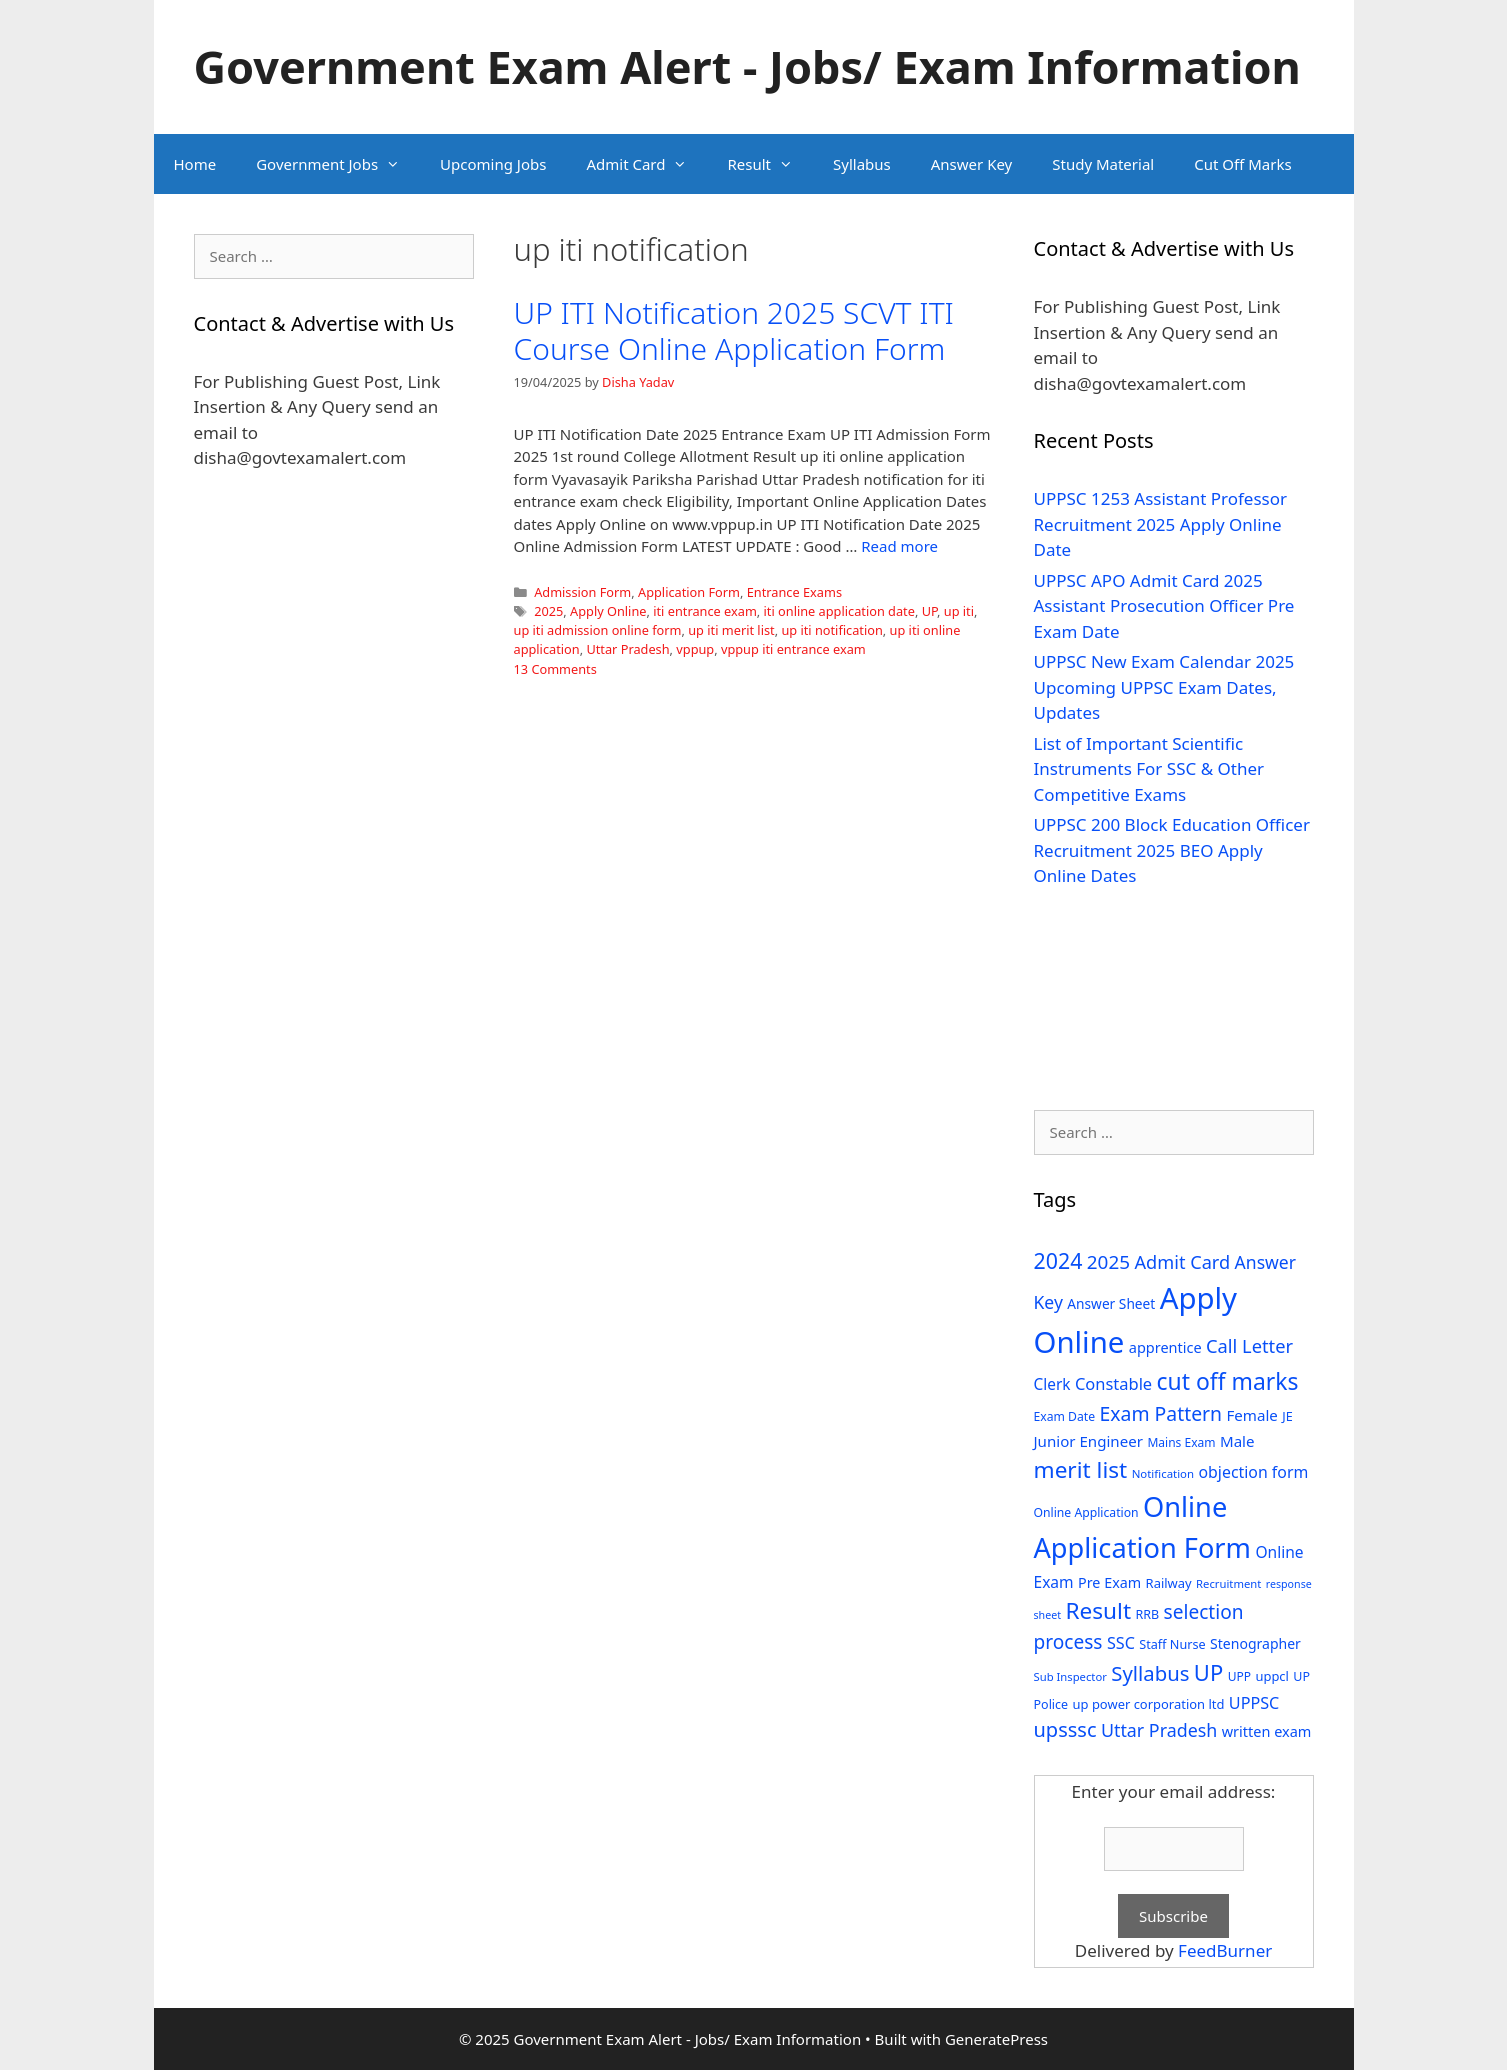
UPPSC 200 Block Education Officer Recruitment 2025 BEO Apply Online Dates (1172, 850)
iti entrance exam (705, 611)
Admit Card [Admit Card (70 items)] (1182, 1262)
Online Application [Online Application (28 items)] (1086, 1512)
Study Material (1103, 164)
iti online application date (839, 611)
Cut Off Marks (1242, 164)
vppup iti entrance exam (793, 649)
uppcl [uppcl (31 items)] (1272, 1676)
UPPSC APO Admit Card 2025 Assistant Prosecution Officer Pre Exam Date (1164, 606)
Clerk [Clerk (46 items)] (1052, 1384)
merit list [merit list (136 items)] (1081, 1469)
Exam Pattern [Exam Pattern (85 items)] (1161, 1413)
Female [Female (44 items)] (1252, 1415)
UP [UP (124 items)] (1208, 1672)
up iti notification (831, 630)
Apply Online (608, 611)
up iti (959, 611)
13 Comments (555, 669)
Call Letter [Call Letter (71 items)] (1249, 1345)
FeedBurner (1225, 1950)
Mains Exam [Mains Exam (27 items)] (1181, 1442)
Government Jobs (338, 164)
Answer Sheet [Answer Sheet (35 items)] (1111, 1303)
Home (195, 164)
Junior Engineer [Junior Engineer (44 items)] (1088, 1441)
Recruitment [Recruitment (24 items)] (1228, 1583)
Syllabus (862, 164)
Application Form (689, 592)
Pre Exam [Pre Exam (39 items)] (1109, 1582)
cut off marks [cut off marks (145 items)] (1228, 1381)
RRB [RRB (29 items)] (1147, 1614)
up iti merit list (731, 630)
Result (770, 164)
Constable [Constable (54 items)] (1113, 1383)
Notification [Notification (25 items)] (1163, 1473)
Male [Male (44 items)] (1237, 1441)
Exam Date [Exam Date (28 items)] (1065, 1416)
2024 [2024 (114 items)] (1058, 1260)
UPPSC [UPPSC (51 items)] (1254, 1703)
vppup (695, 649)
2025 (548, 611)
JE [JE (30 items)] (1287, 1416)
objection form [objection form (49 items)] (1254, 1472)
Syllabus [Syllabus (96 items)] (1150, 1673)
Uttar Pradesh (627, 649)
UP (929, 611)
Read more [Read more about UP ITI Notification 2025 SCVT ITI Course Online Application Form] (899, 546)
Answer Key (971, 164)
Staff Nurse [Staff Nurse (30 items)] (1172, 1644)
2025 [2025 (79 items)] (1108, 1262)
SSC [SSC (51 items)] (1121, 1643)
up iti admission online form (598, 630)
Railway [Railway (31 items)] (1169, 1583)
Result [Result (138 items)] (1098, 1610)
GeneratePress (996, 2039)
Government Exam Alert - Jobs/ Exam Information (747, 66)
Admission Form (582, 592)
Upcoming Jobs (493, 164)
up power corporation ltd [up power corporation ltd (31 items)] (1149, 1704)
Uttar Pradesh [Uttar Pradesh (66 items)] (1159, 1730)
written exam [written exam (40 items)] (1267, 1731)
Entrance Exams (794, 592)
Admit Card (646, 164)
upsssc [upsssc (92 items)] (1065, 1729)
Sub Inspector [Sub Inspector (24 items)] (1070, 1676)
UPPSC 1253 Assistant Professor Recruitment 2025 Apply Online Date (1161, 524)
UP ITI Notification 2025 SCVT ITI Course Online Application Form (734, 330)
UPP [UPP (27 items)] (1239, 1676)
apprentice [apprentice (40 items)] (1165, 1347)
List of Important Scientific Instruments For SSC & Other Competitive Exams (1149, 769)
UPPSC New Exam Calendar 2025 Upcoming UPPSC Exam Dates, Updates (1164, 687)
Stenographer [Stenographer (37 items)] (1255, 1643)
